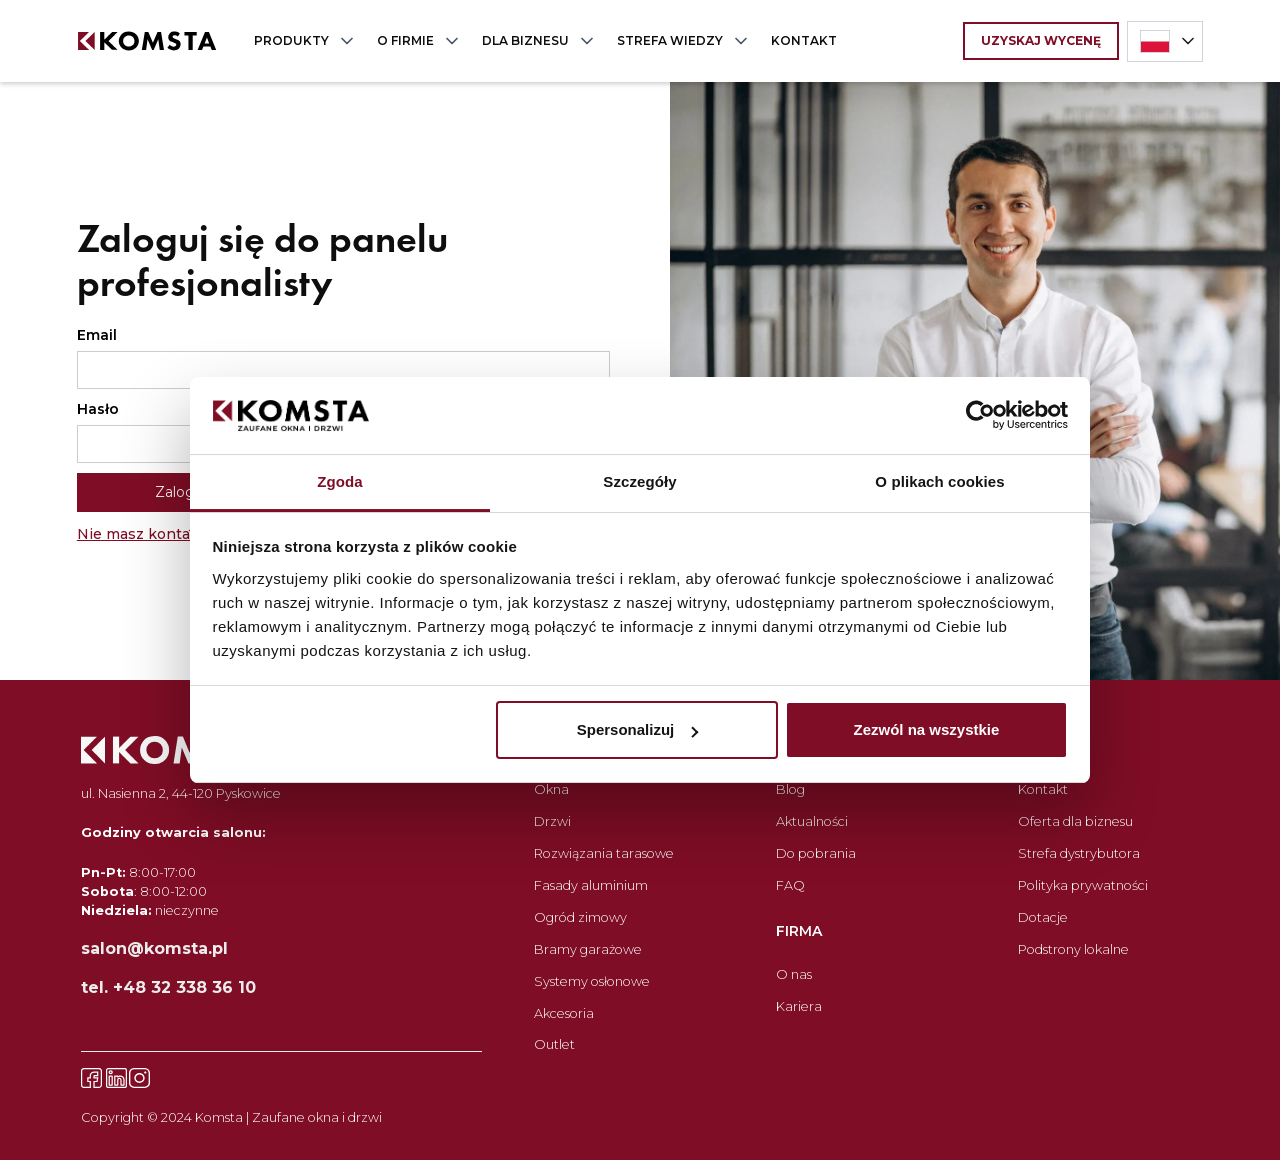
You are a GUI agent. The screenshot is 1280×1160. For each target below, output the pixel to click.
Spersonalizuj (638, 729)
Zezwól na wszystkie (926, 729)
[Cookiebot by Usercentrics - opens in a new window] (980, 416)
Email (97, 335)
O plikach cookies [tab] (939, 481)
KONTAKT (804, 40)
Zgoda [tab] (340, 481)
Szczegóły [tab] (639, 481)
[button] (299, 41)
